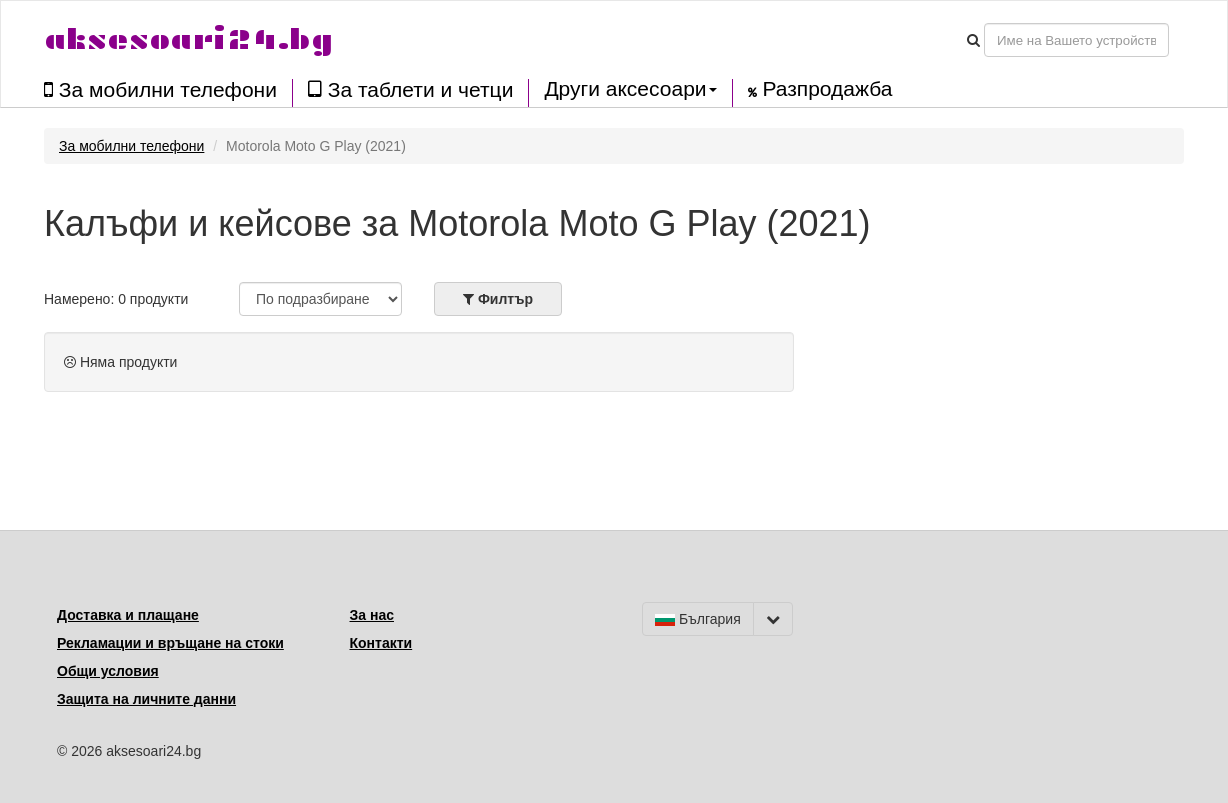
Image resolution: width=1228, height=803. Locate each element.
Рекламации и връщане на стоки (170, 643)
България (698, 619)
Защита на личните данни (146, 699)
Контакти (381, 643)
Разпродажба (820, 89)
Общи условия (108, 671)
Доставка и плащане (128, 615)
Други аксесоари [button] (630, 89)
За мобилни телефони (160, 89)
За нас (372, 615)
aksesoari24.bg (188, 39)
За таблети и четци (410, 89)
